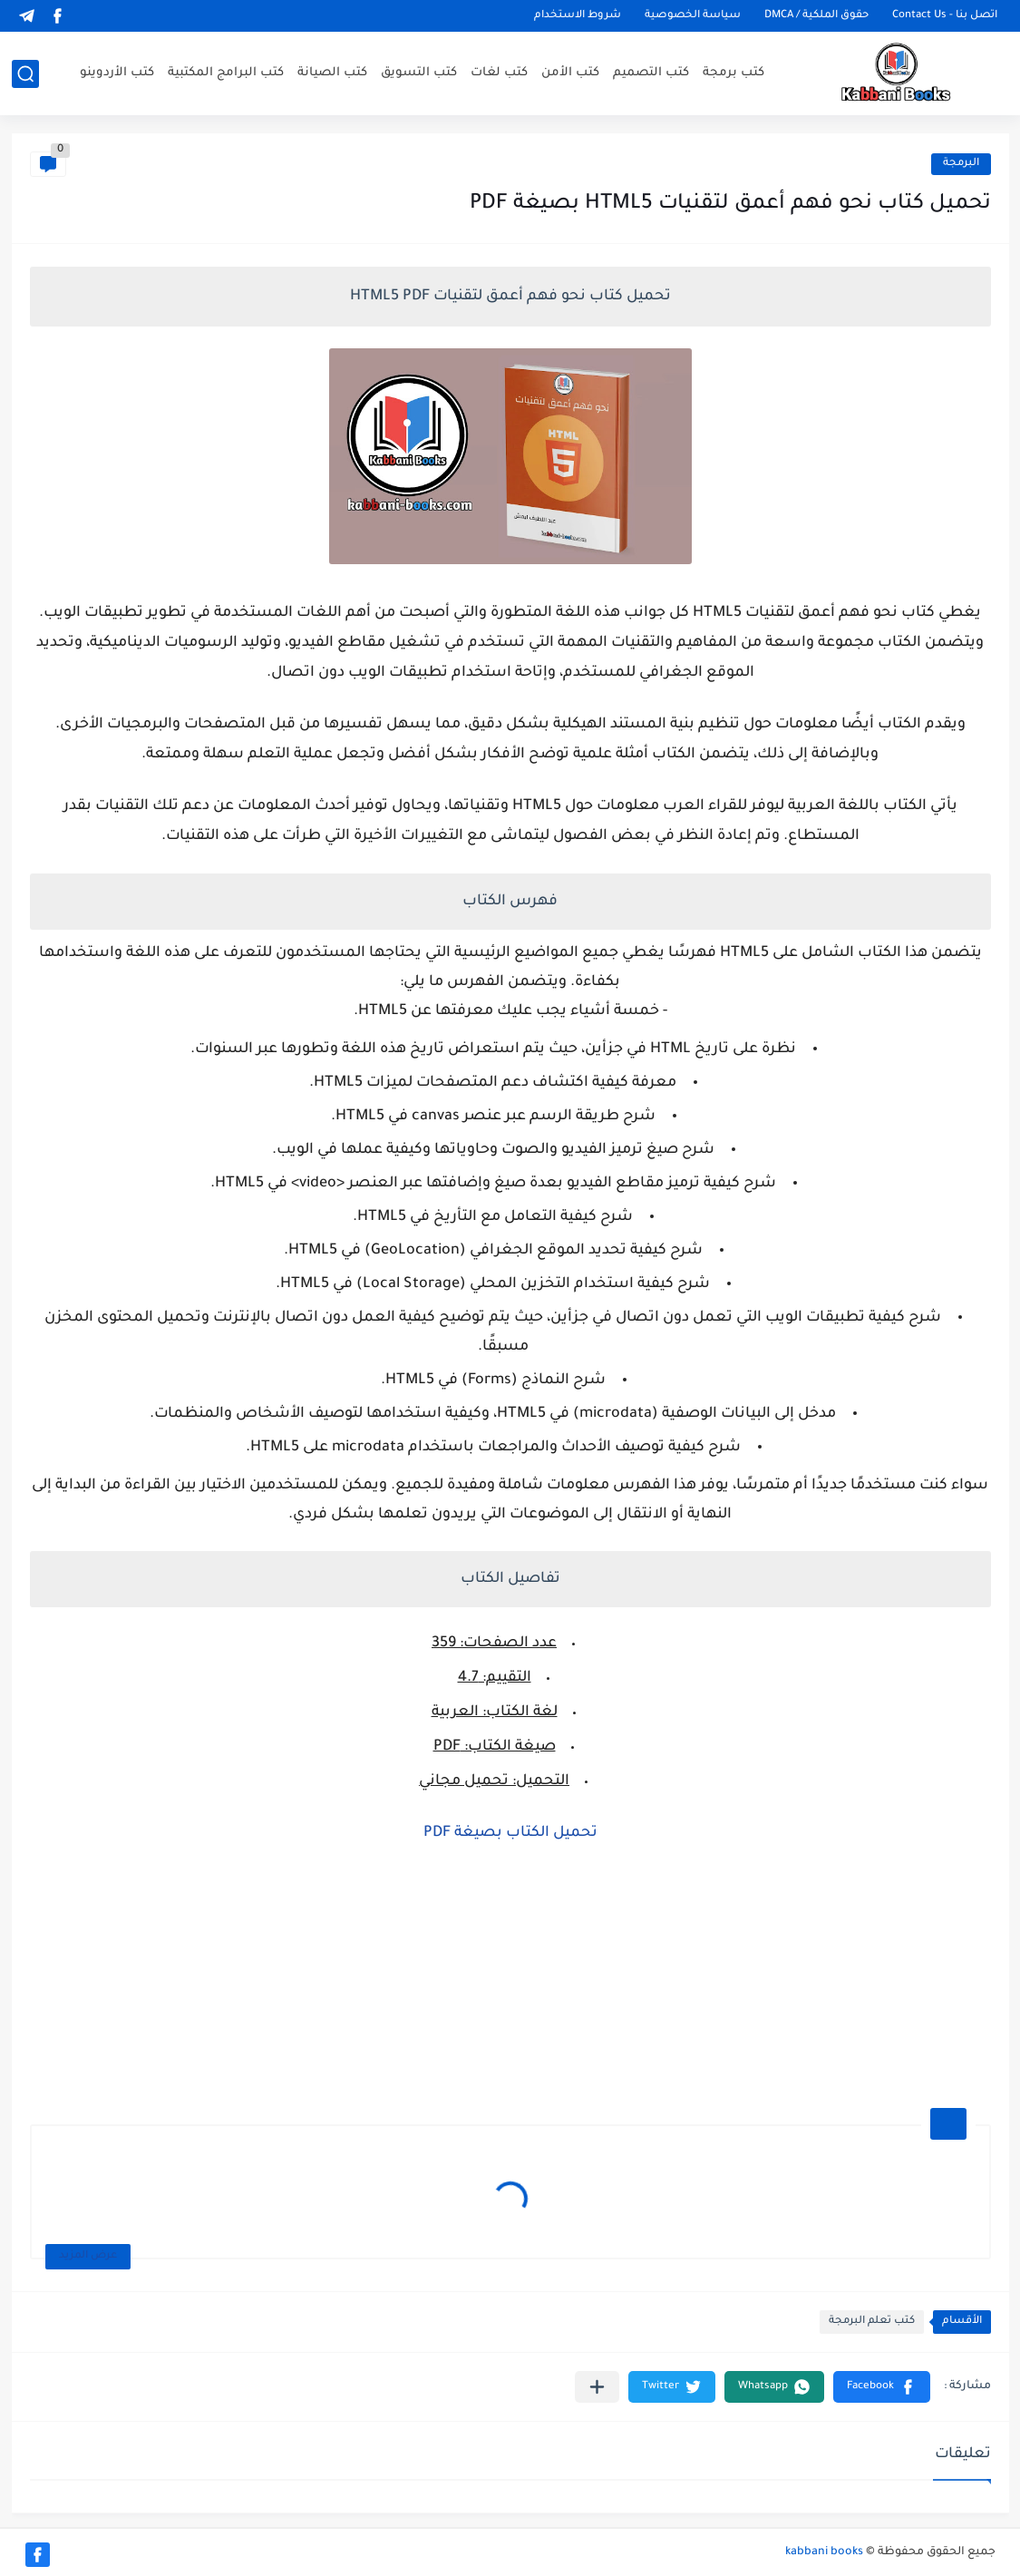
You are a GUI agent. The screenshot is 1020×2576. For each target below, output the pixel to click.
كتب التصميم (651, 73)
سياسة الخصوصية (693, 16)
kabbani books (824, 2552)
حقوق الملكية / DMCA (816, 16)
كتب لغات (499, 73)
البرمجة (961, 164)
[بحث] (25, 74)
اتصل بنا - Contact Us (944, 16)
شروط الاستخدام (577, 16)
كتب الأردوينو (117, 73)
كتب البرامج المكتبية (226, 73)
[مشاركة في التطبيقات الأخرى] (597, 2387)
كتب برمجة (733, 73)
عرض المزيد (88, 2256)
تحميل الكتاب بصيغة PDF (510, 1833)
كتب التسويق (419, 73)
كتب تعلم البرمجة (872, 2321)
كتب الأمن (570, 73)
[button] (881, 2387)
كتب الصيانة (332, 73)
